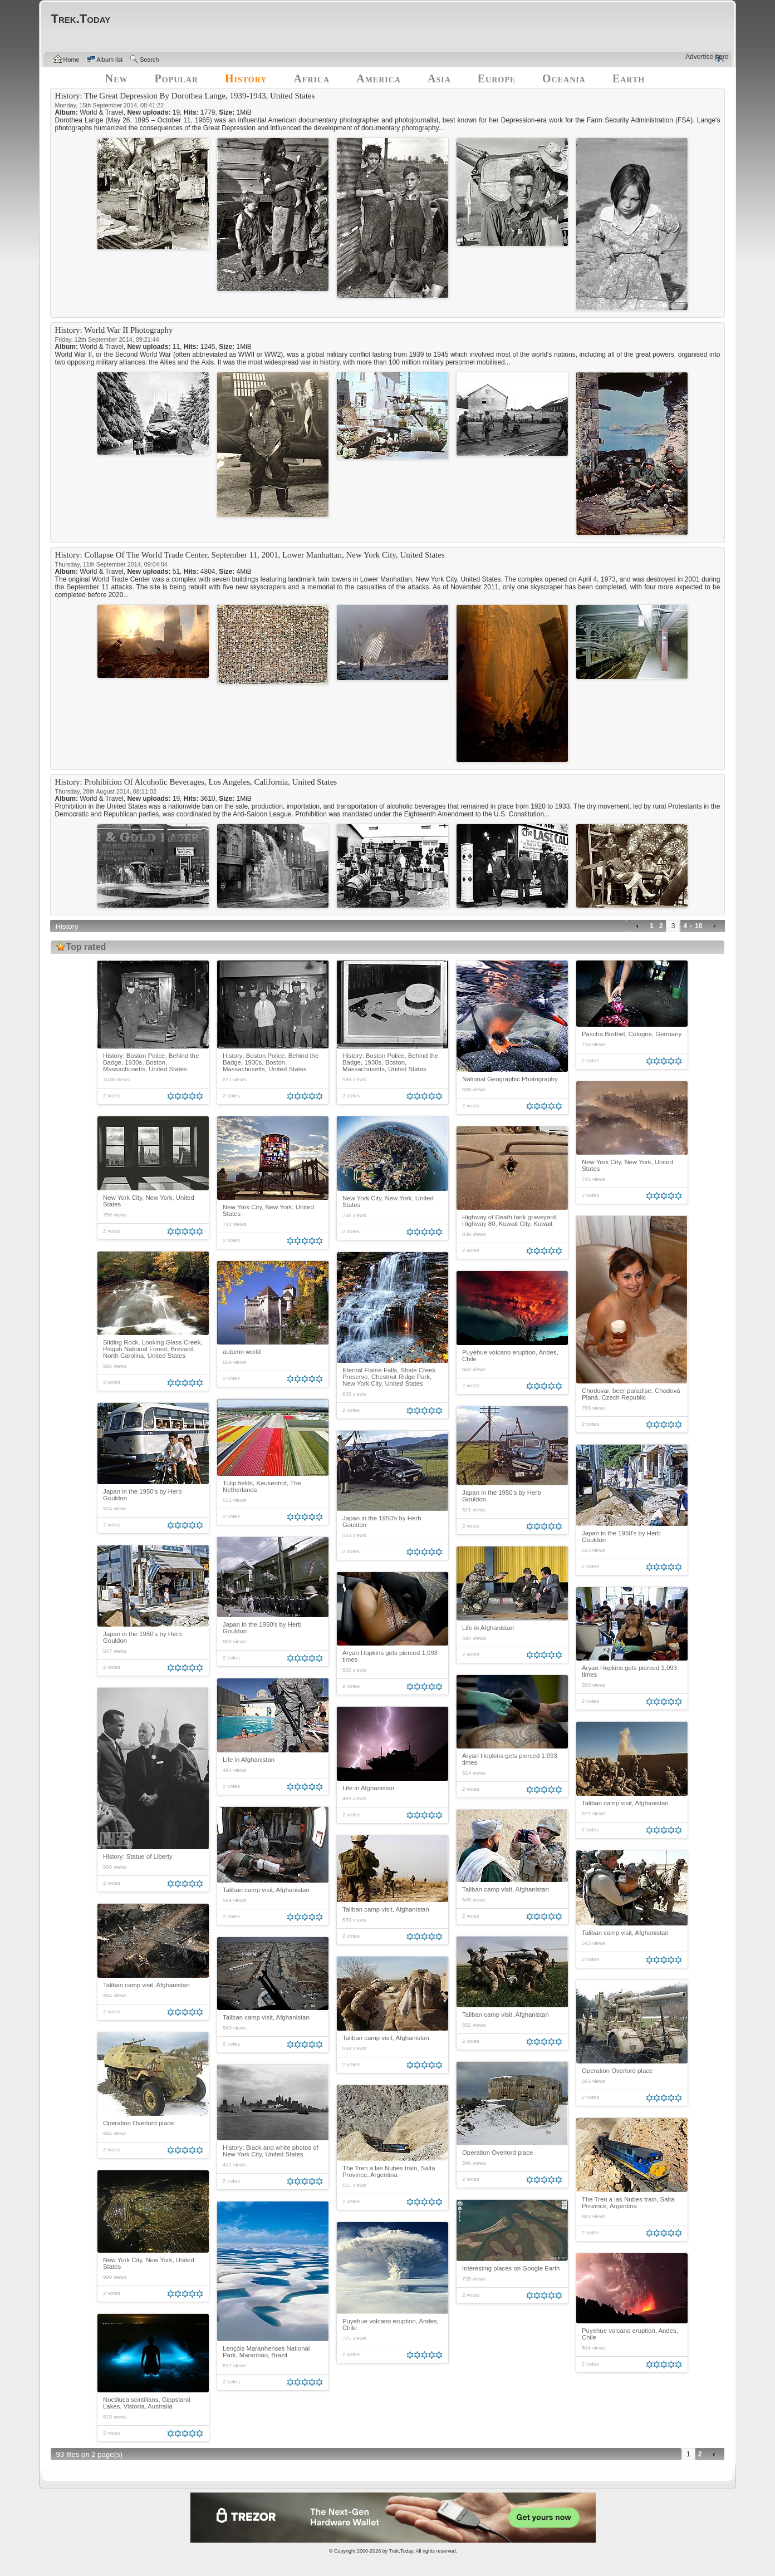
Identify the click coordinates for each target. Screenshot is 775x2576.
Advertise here (706, 57)
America (378, 78)
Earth (628, 78)
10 (698, 926)
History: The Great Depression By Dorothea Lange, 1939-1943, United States (185, 95)
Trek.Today (401, 2551)
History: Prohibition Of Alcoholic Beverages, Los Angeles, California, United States (196, 781)
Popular (176, 78)
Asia (439, 78)
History (246, 78)
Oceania (564, 78)
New (116, 78)
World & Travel (101, 112)
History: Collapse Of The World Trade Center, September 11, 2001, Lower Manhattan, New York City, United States (250, 554)
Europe (497, 78)
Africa (311, 78)
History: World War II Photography (114, 330)
